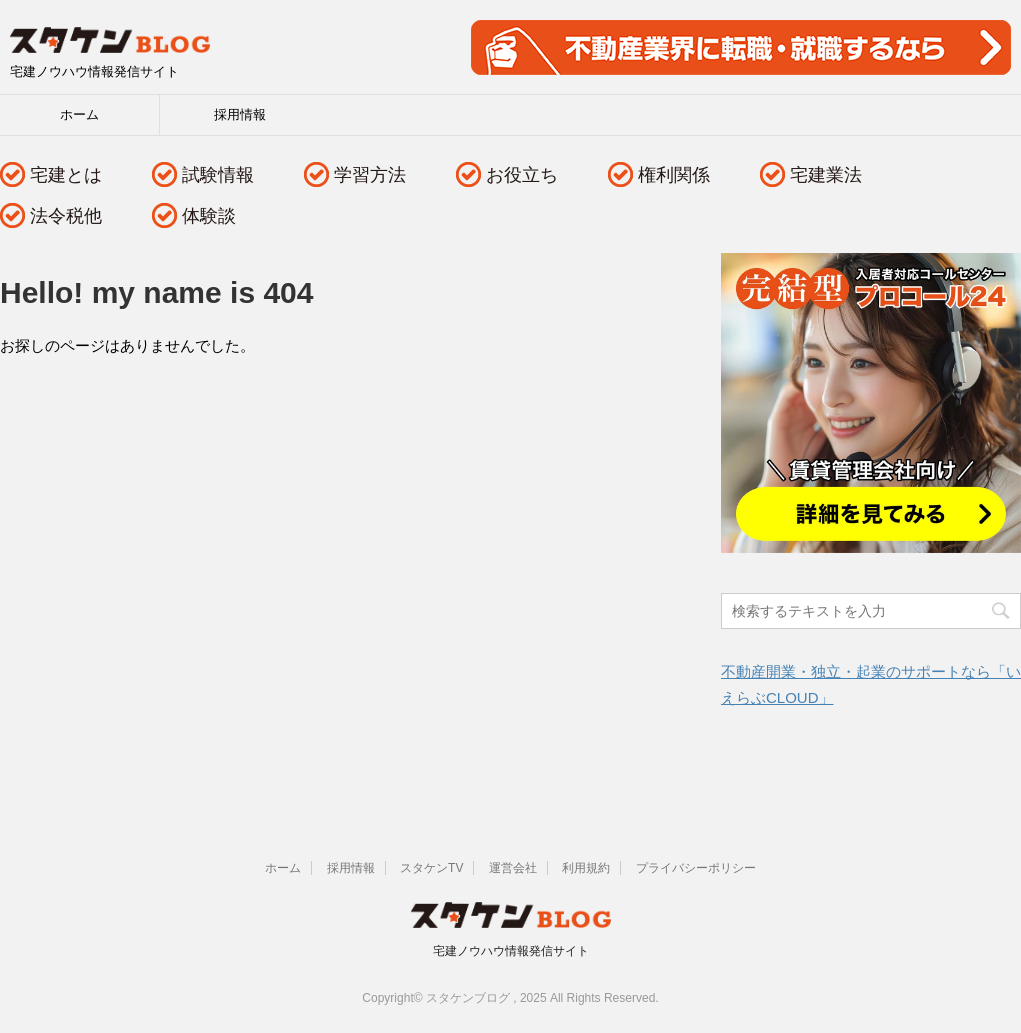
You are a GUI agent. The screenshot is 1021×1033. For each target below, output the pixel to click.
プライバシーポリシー (696, 868)
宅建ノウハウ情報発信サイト (511, 951)
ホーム (79, 114)
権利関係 (674, 175)
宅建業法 (826, 175)
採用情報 (240, 114)
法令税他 (66, 216)
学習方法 (370, 175)
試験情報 (218, 175)
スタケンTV (431, 868)
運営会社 (513, 868)
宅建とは (66, 175)
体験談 (209, 216)
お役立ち (522, 175)
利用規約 (586, 868)
